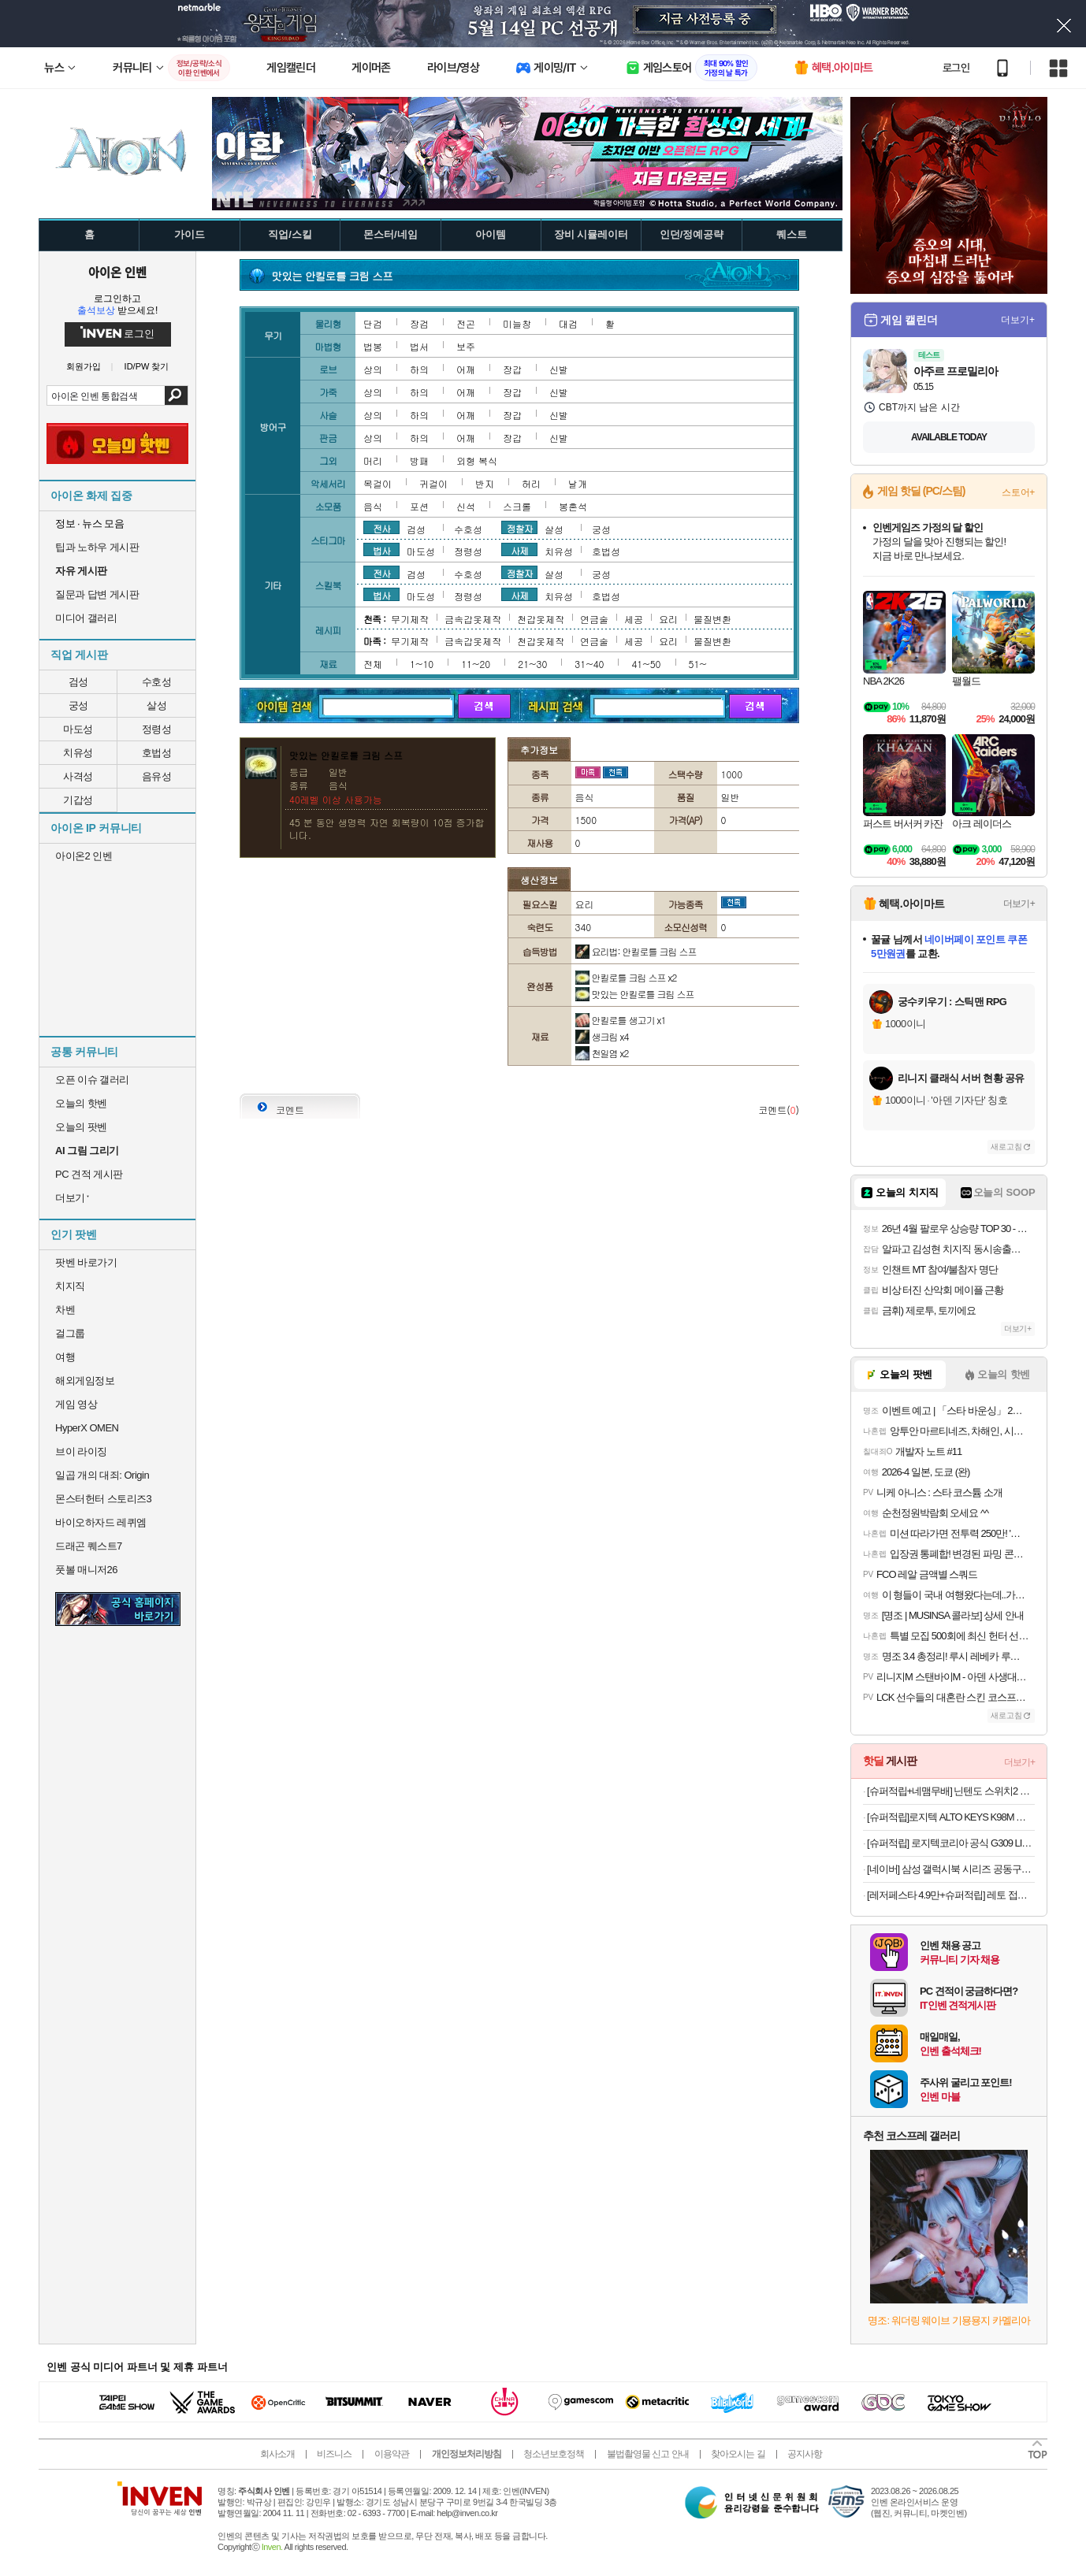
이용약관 (391, 2453)
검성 (78, 682)
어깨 (465, 369)
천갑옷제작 (540, 618)
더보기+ (1018, 320)
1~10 (421, 663)
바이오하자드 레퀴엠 (101, 1522)
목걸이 (377, 483)
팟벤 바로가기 (86, 1262)
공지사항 (804, 2453)
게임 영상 (76, 1404)
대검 (568, 323)
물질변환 (712, 618)
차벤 (65, 1310)
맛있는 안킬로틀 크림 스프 (634, 993)
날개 (577, 483)
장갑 (512, 369)
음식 (372, 506)
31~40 (589, 663)
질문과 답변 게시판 (97, 594)
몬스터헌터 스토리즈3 (103, 1499)
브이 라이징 (81, 1451)
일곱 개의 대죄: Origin (102, 1475)
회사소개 (277, 2453)
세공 (633, 618)
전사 (381, 528)
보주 (465, 346)
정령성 (157, 729)
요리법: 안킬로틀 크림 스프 (636, 951)
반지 (484, 483)
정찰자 (520, 528)
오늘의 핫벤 (81, 1103)
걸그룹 (70, 1333)
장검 (419, 323)
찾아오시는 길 (737, 2453)
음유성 (157, 776)
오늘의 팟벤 (81, 1127)
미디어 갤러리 (86, 618)
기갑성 (78, 800)
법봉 (372, 346)
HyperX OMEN (86, 1428)
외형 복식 (476, 460)
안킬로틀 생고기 (620, 1019)
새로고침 (1006, 1146)
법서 (419, 346)
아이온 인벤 (117, 271)
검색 (176, 395)
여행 (65, 1357)
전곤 (465, 323)
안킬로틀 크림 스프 (626, 977)
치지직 (70, 1286)
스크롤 (517, 506)
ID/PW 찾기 (147, 366)
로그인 (956, 67)
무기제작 (410, 618)
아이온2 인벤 (83, 856)
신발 (558, 369)
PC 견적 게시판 (89, 1174)
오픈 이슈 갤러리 (92, 1080)
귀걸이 (433, 483)
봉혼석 (573, 506)
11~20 (475, 663)
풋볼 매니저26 (86, 1570)
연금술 (594, 618)
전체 (372, 663)
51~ (698, 663)
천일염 (602, 1053)
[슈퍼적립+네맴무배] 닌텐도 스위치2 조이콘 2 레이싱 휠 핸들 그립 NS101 (951, 1791)
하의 (419, 369)
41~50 (645, 663)
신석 (465, 506)
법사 (381, 550)
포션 (419, 506)
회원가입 (83, 366)
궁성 (78, 705)
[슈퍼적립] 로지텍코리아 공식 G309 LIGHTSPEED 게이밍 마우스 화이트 (951, 1843)
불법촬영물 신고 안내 (648, 2453)
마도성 (78, 729)
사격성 (78, 776)
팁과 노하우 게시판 (97, 547)
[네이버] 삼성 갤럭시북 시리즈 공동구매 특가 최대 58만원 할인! (951, 1869)
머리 (372, 460)
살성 (156, 705)
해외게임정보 (84, 1380)
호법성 (157, 753)
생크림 (602, 1036)
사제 (519, 550)
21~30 (532, 663)
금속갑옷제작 (472, 618)
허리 (531, 483)
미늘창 (517, 323)
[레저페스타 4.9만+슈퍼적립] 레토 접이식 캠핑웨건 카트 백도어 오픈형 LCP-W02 (951, 1895)
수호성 (157, 682)
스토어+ (1018, 492)
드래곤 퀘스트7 (88, 1546)
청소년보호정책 (553, 2453)
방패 (419, 460)
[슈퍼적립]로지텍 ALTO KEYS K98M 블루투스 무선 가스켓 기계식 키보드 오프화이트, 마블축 (951, 1817)
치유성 (78, 753)
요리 (668, 618)
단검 (372, 323)
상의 (372, 369)
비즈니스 (334, 2453)
